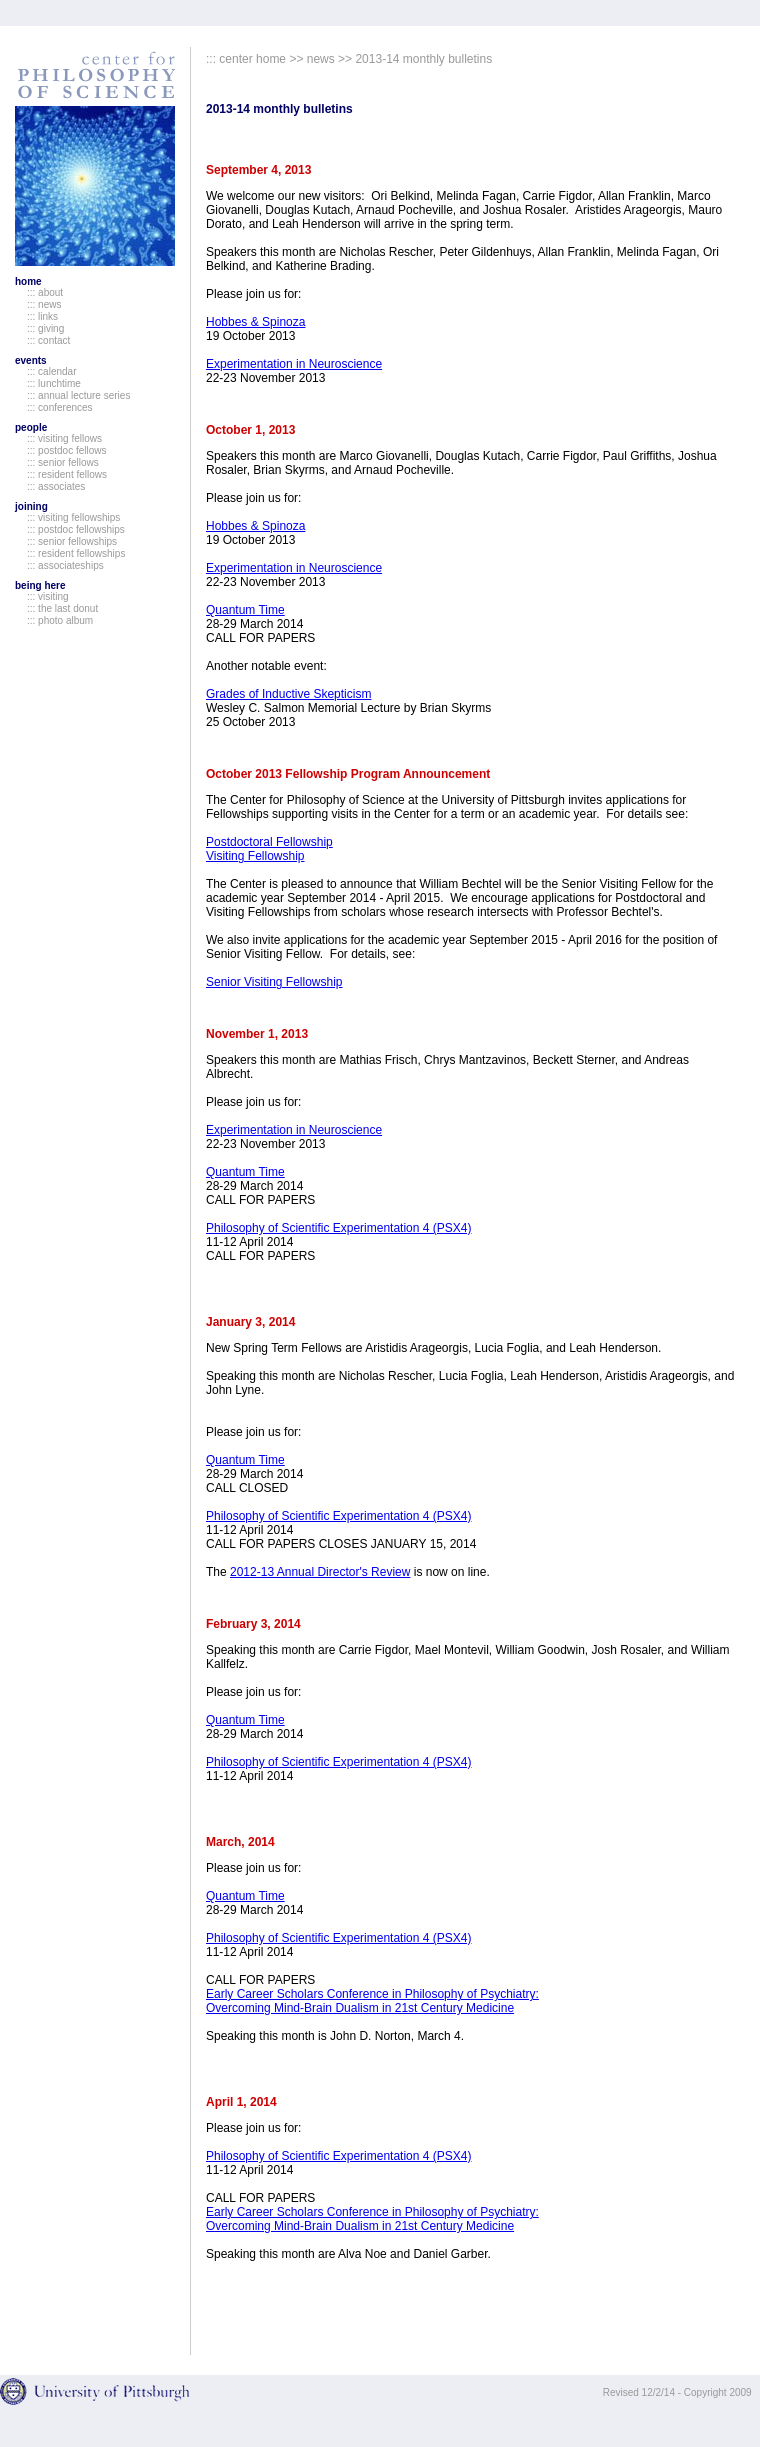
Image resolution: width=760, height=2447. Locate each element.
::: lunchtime (54, 383)
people (31, 427)
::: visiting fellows (64, 438)
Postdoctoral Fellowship (269, 842)
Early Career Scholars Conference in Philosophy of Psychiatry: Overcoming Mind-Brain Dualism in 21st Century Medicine (372, 2001)
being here (40, 585)
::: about (45, 292)
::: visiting (48, 596)
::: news (44, 304)
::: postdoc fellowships (76, 529)
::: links (42, 316)
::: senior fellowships (72, 541)
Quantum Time (245, 610)
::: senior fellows (63, 462)
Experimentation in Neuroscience (294, 364)
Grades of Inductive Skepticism (288, 694)
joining (31, 506)
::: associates (56, 486)
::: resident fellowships (76, 553)
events (31, 360)
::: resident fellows (67, 474)
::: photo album (60, 620)
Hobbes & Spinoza (255, 322)
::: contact (48, 340)
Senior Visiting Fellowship (274, 982)
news (321, 59)
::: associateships (65, 565)
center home (252, 59)
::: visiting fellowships (73, 517)
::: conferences (60, 407)
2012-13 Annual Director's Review (320, 1572)
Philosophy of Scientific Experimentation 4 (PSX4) (338, 1228)
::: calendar (51, 371)
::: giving (45, 328)
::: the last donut (62, 608)
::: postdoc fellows (66, 450)
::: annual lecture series (78, 395)
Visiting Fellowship (255, 856)
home (28, 281)
